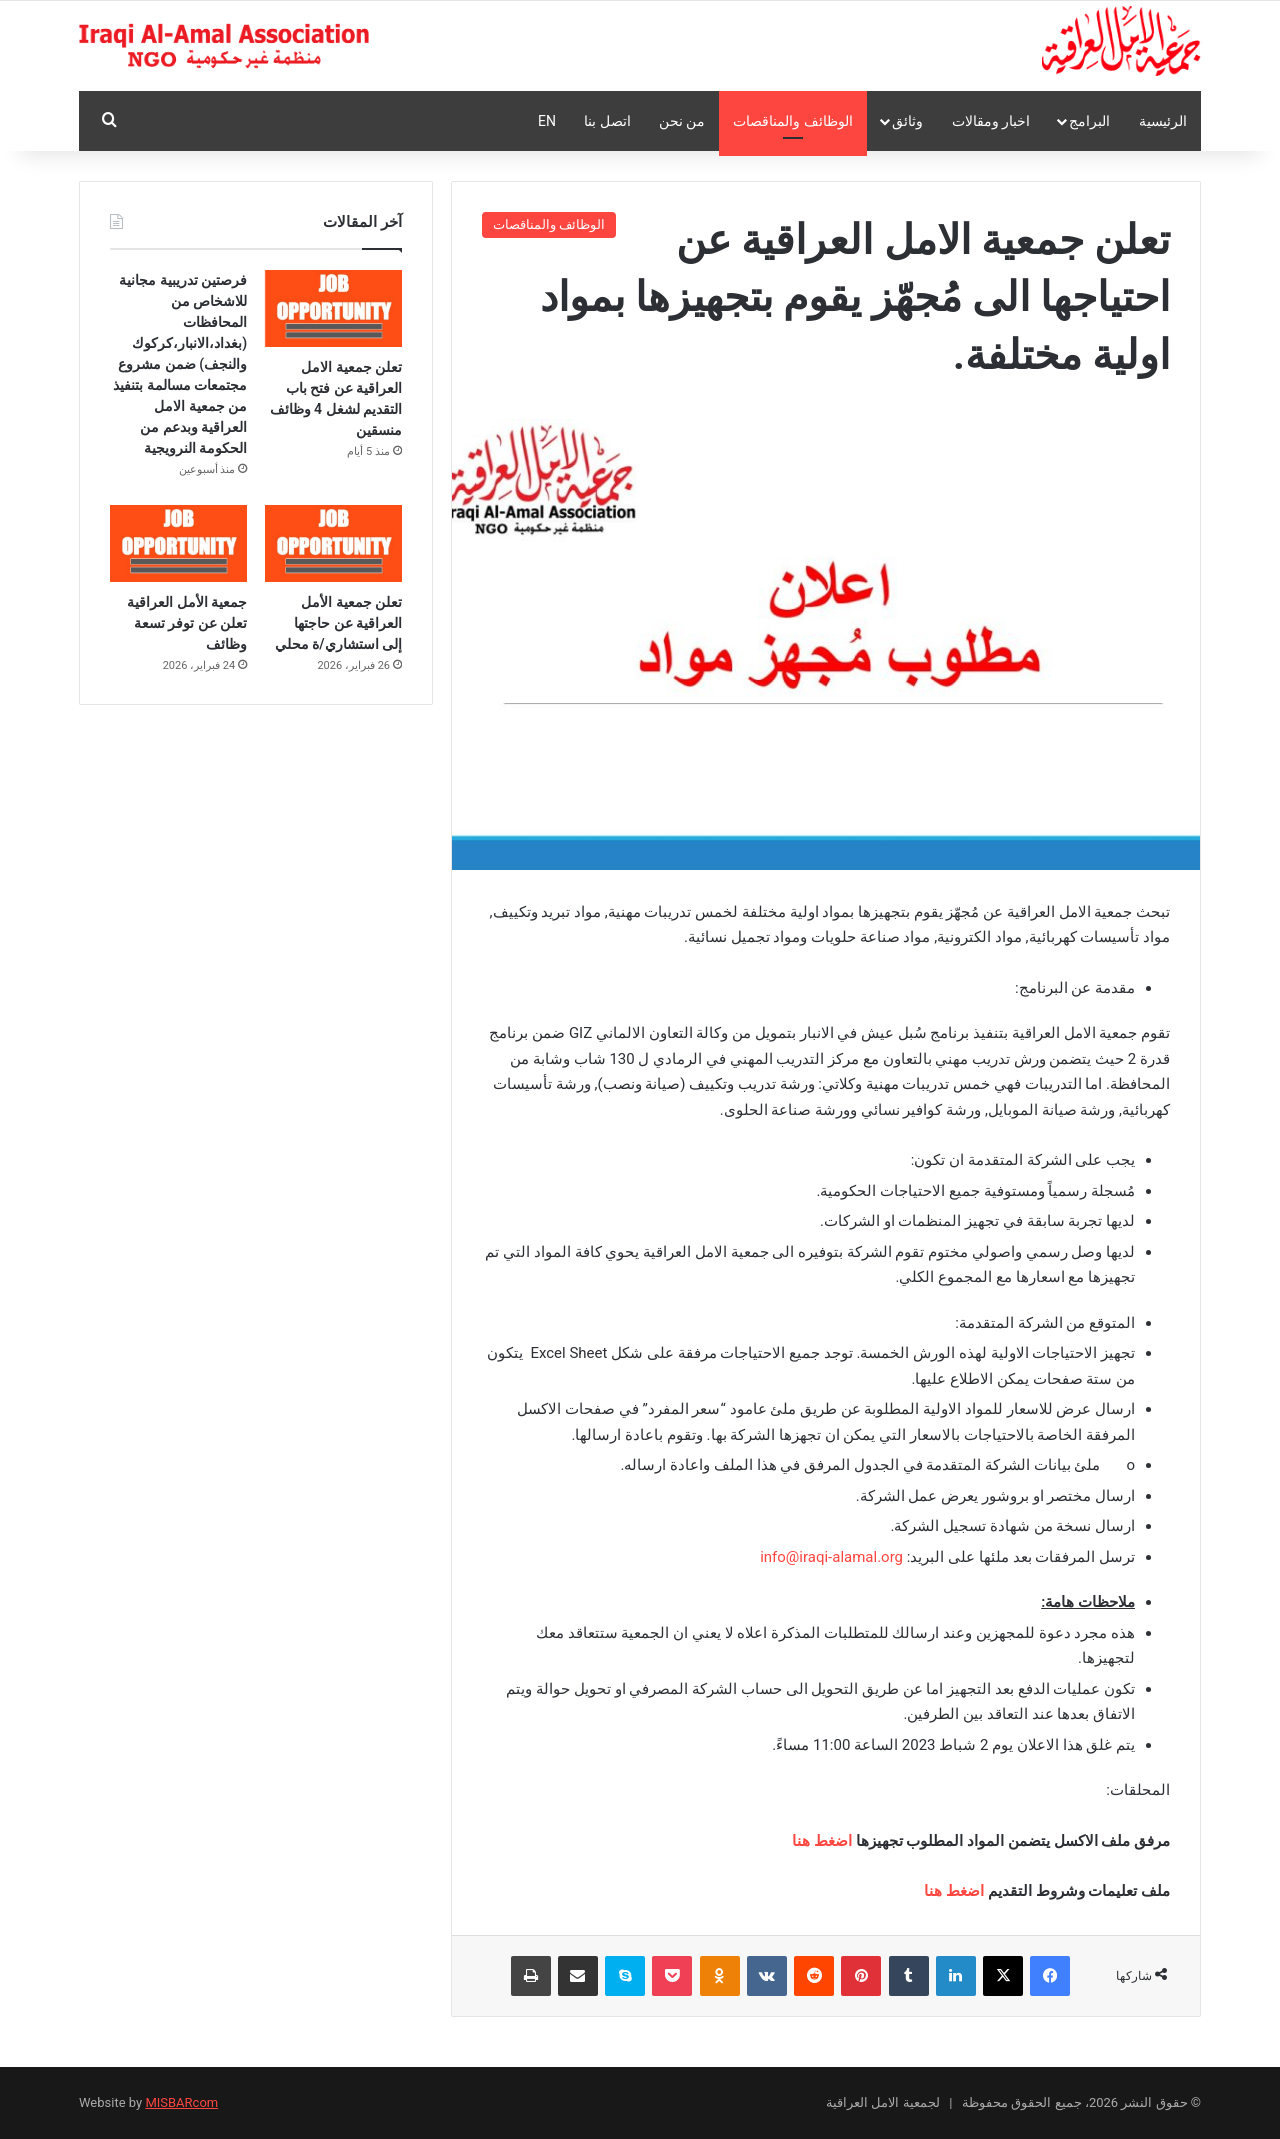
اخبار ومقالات (991, 121)
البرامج (1089, 121)
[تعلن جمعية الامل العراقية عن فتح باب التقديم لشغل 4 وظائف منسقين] (333, 308)
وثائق (907, 121)
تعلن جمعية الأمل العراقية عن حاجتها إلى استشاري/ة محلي (338, 623)
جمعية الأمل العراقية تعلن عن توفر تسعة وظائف (187, 623)
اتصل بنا (607, 121)
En (547, 121)
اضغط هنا (822, 1841)
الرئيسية (1163, 121)
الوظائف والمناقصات (792, 121)
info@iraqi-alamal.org (831, 1557)
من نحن (682, 121)
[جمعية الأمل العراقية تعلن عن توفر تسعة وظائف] (178, 543)
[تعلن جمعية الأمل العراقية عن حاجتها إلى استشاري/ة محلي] (333, 543)
